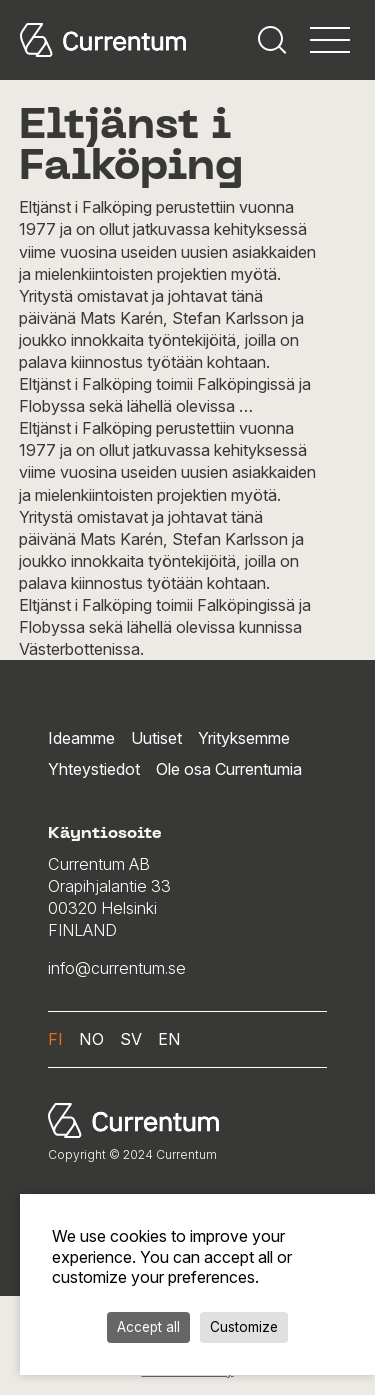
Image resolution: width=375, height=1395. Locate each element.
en (169, 1039)
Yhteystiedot (94, 769)
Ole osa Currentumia (229, 769)
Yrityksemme (244, 738)
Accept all (148, 1327)
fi (55, 1039)
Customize (244, 1327)
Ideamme (81, 738)
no (91, 1039)
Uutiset (156, 738)
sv (131, 1039)
